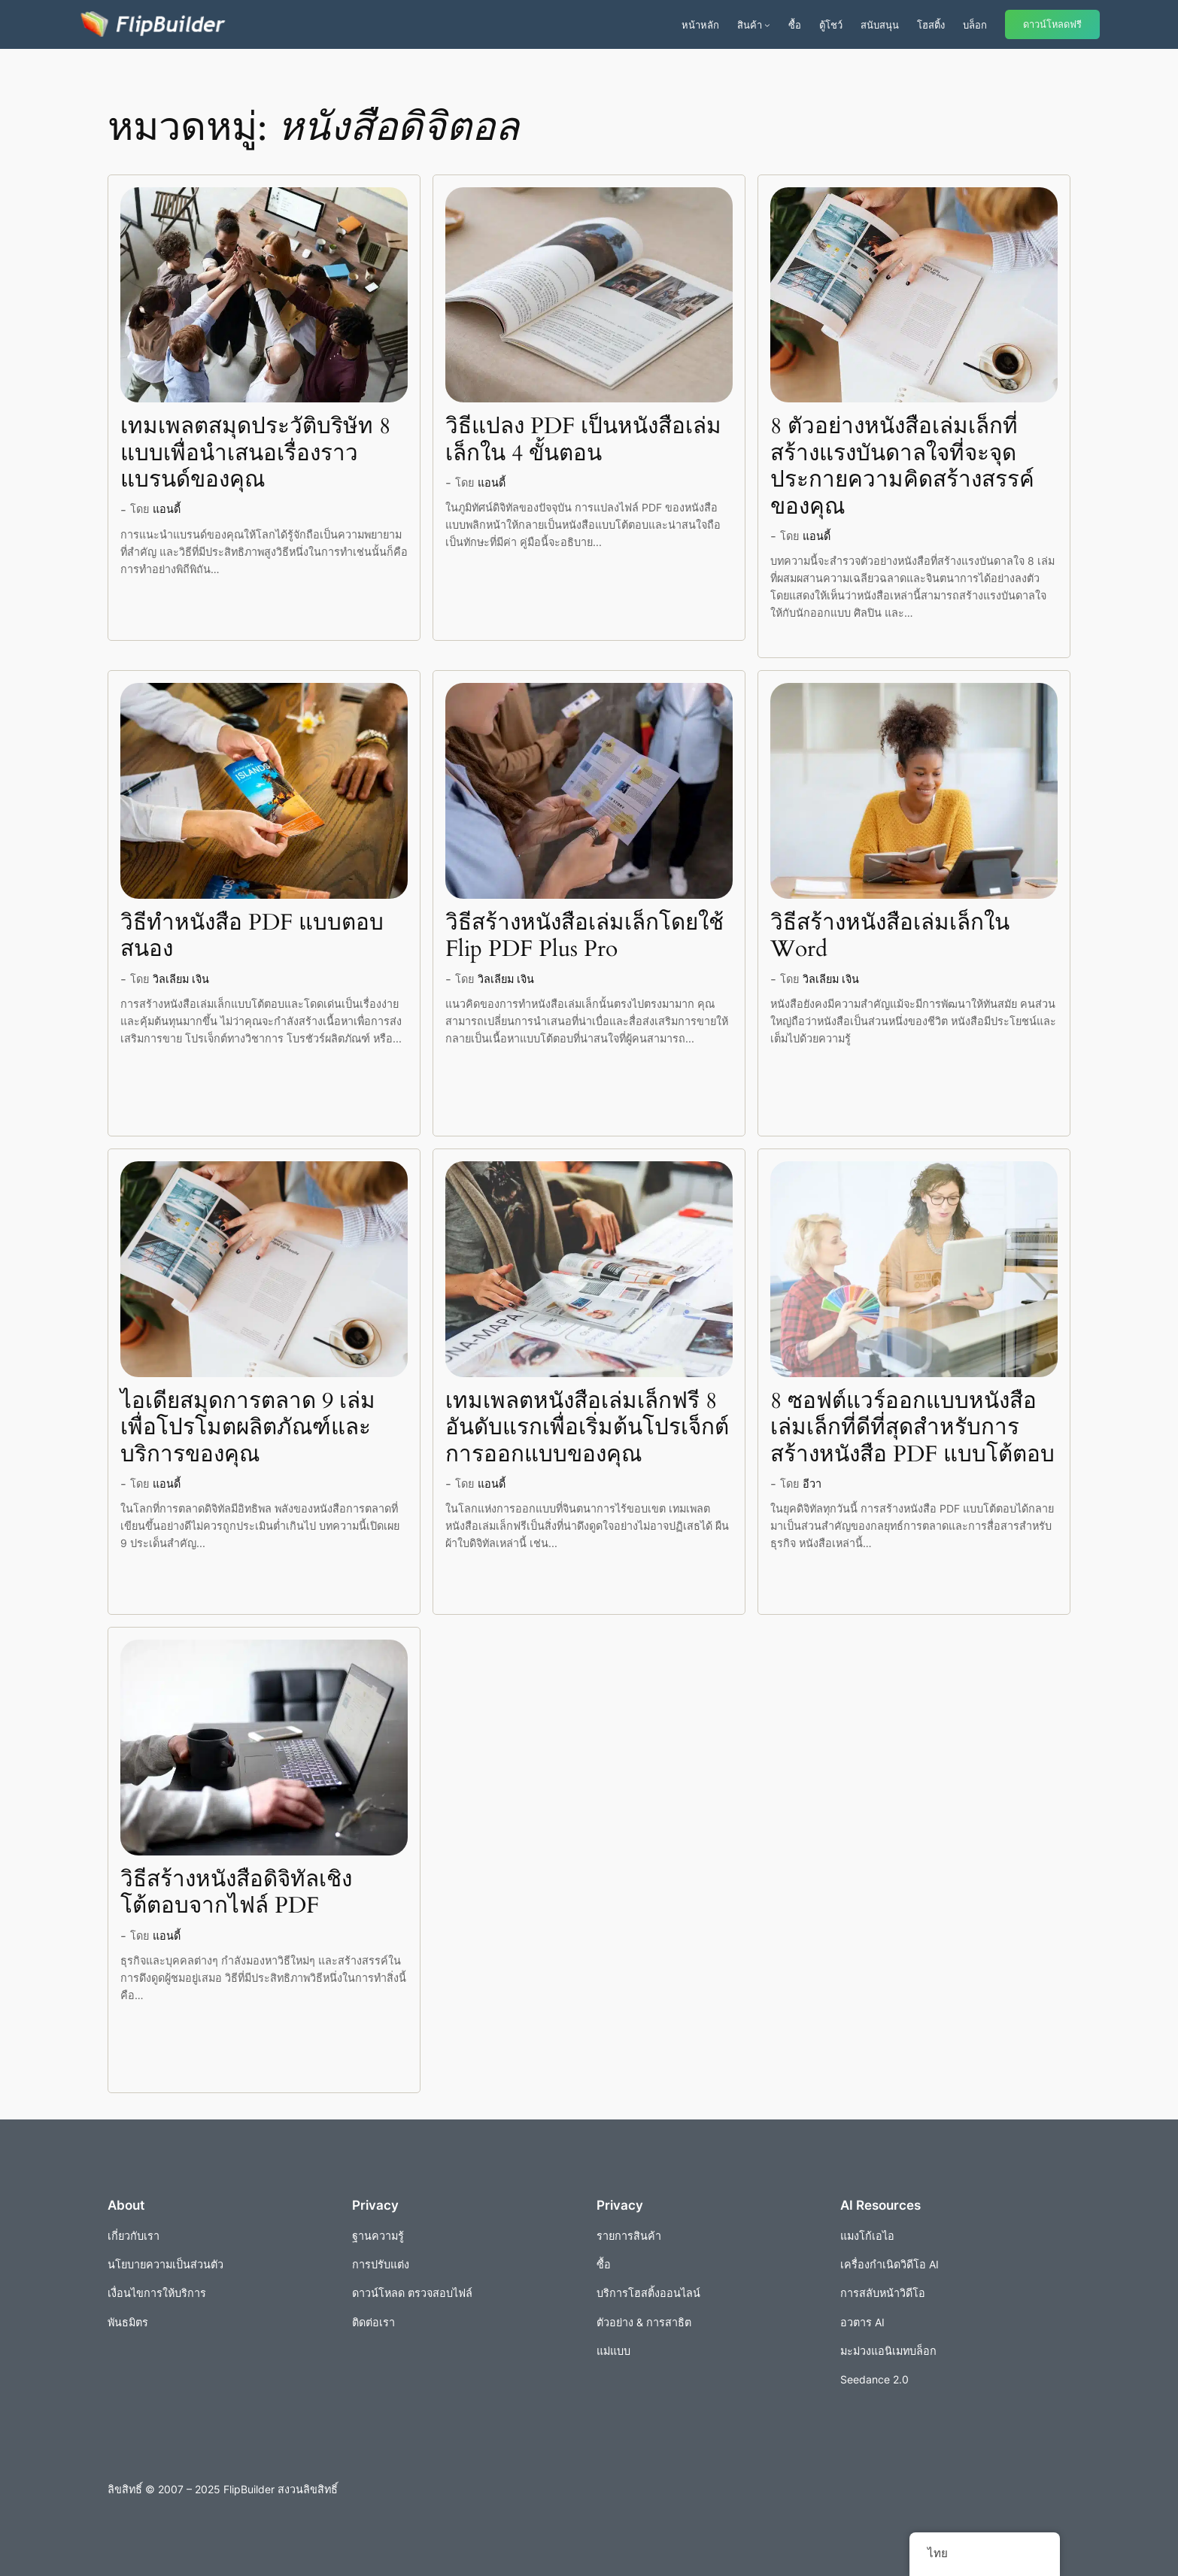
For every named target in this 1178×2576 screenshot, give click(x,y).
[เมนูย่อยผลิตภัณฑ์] (767, 25)
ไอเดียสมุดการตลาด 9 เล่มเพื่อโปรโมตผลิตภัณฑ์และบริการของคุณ (247, 1428)
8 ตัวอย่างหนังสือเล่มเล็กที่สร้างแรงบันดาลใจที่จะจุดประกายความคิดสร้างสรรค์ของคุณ (902, 467)
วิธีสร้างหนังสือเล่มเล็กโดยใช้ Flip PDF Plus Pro (584, 936)
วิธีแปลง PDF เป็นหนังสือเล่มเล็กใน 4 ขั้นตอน (583, 440)
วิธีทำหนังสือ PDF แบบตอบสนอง (252, 936)
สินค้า (749, 25)
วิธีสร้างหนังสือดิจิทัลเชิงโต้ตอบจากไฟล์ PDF (236, 1893)
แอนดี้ (167, 508)
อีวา (812, 1483)
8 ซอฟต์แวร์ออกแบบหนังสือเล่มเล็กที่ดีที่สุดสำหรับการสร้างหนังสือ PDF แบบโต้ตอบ (912, 1428)
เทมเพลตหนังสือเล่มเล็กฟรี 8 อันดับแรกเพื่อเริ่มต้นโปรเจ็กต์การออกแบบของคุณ (587, 1428)
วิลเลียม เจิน (181, 978)
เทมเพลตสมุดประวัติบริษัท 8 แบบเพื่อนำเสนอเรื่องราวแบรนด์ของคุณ (255, 454)
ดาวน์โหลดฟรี (1052, 24)
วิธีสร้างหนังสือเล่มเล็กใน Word (889, 936)
